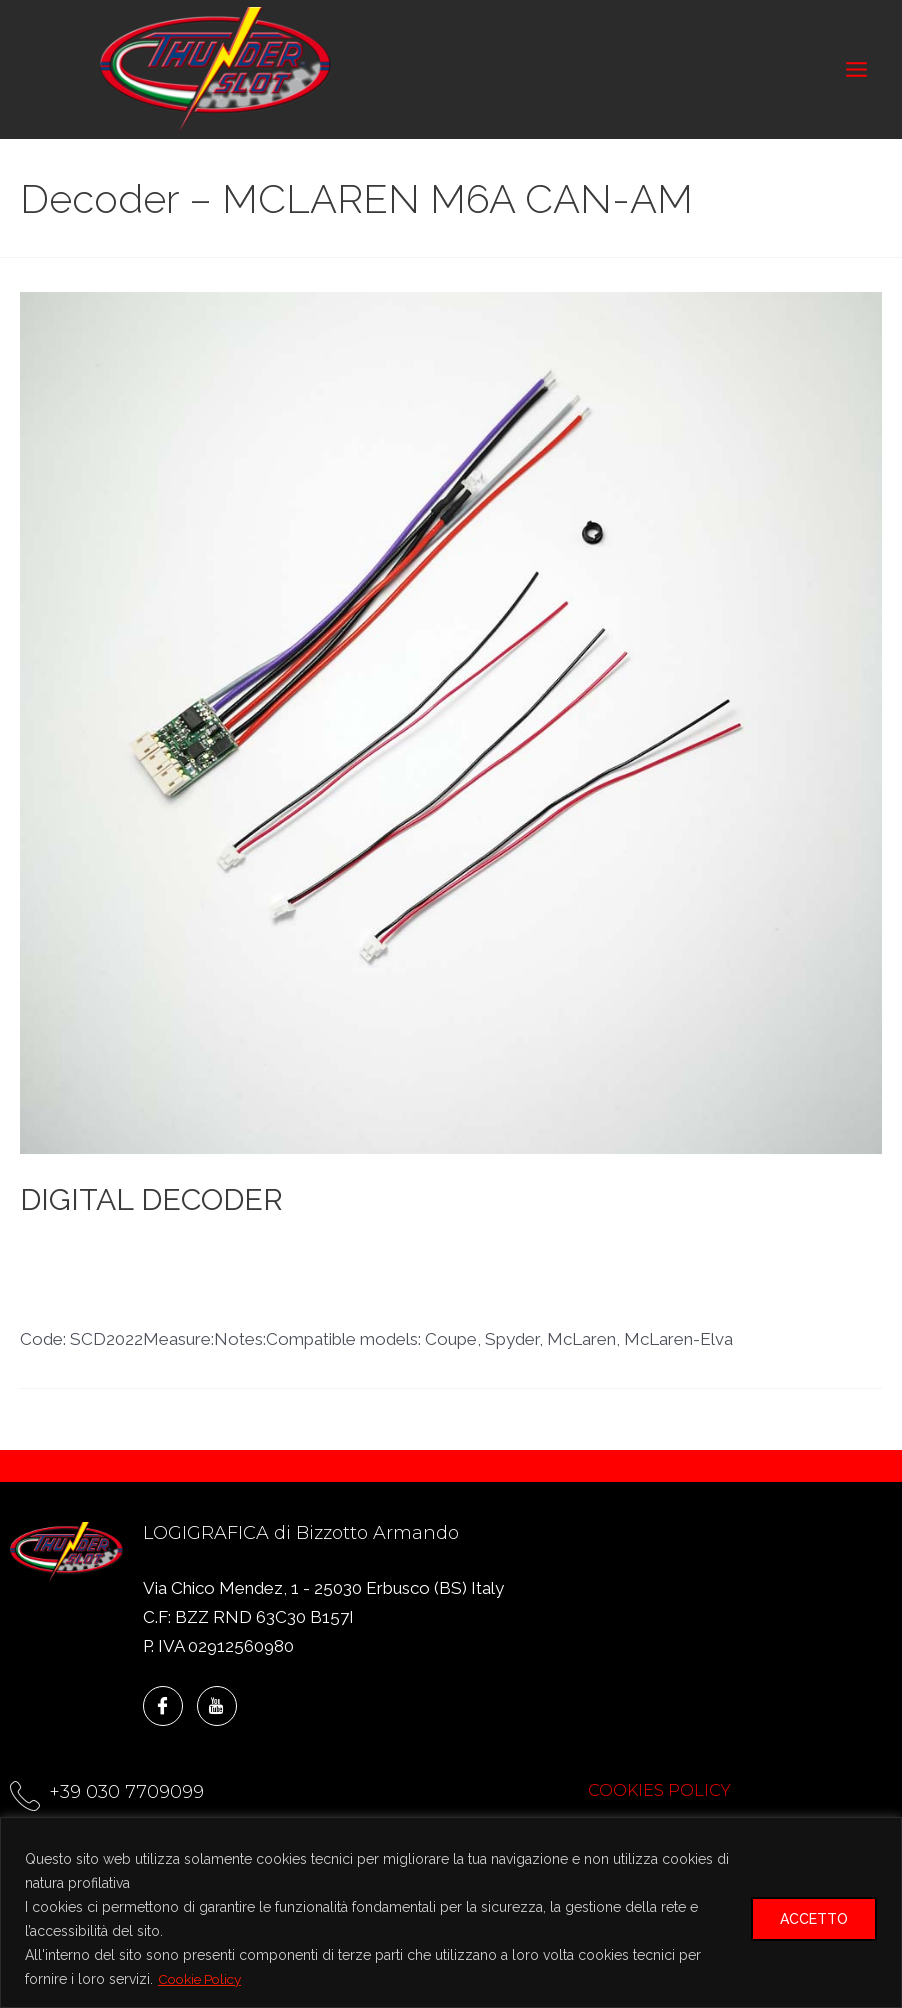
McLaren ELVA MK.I (263, 1305)
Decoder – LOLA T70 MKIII (641, 1281)
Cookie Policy (203, 1979)
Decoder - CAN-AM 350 (226, 1256)
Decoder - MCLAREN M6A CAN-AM (162, 1281)
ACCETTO (814, 1919)
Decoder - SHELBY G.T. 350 (420, 1281)
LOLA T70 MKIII (117, 1305)
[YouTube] (217, 1706)
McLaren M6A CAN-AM (439, 1305)
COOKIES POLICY (659, 1790)
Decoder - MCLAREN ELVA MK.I (699, 1256)
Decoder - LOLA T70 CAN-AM (446, 1256)
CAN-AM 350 (72, 1256)
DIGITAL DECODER (151, 1209)
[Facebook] (163, 1706)
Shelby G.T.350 (596, 1305)
